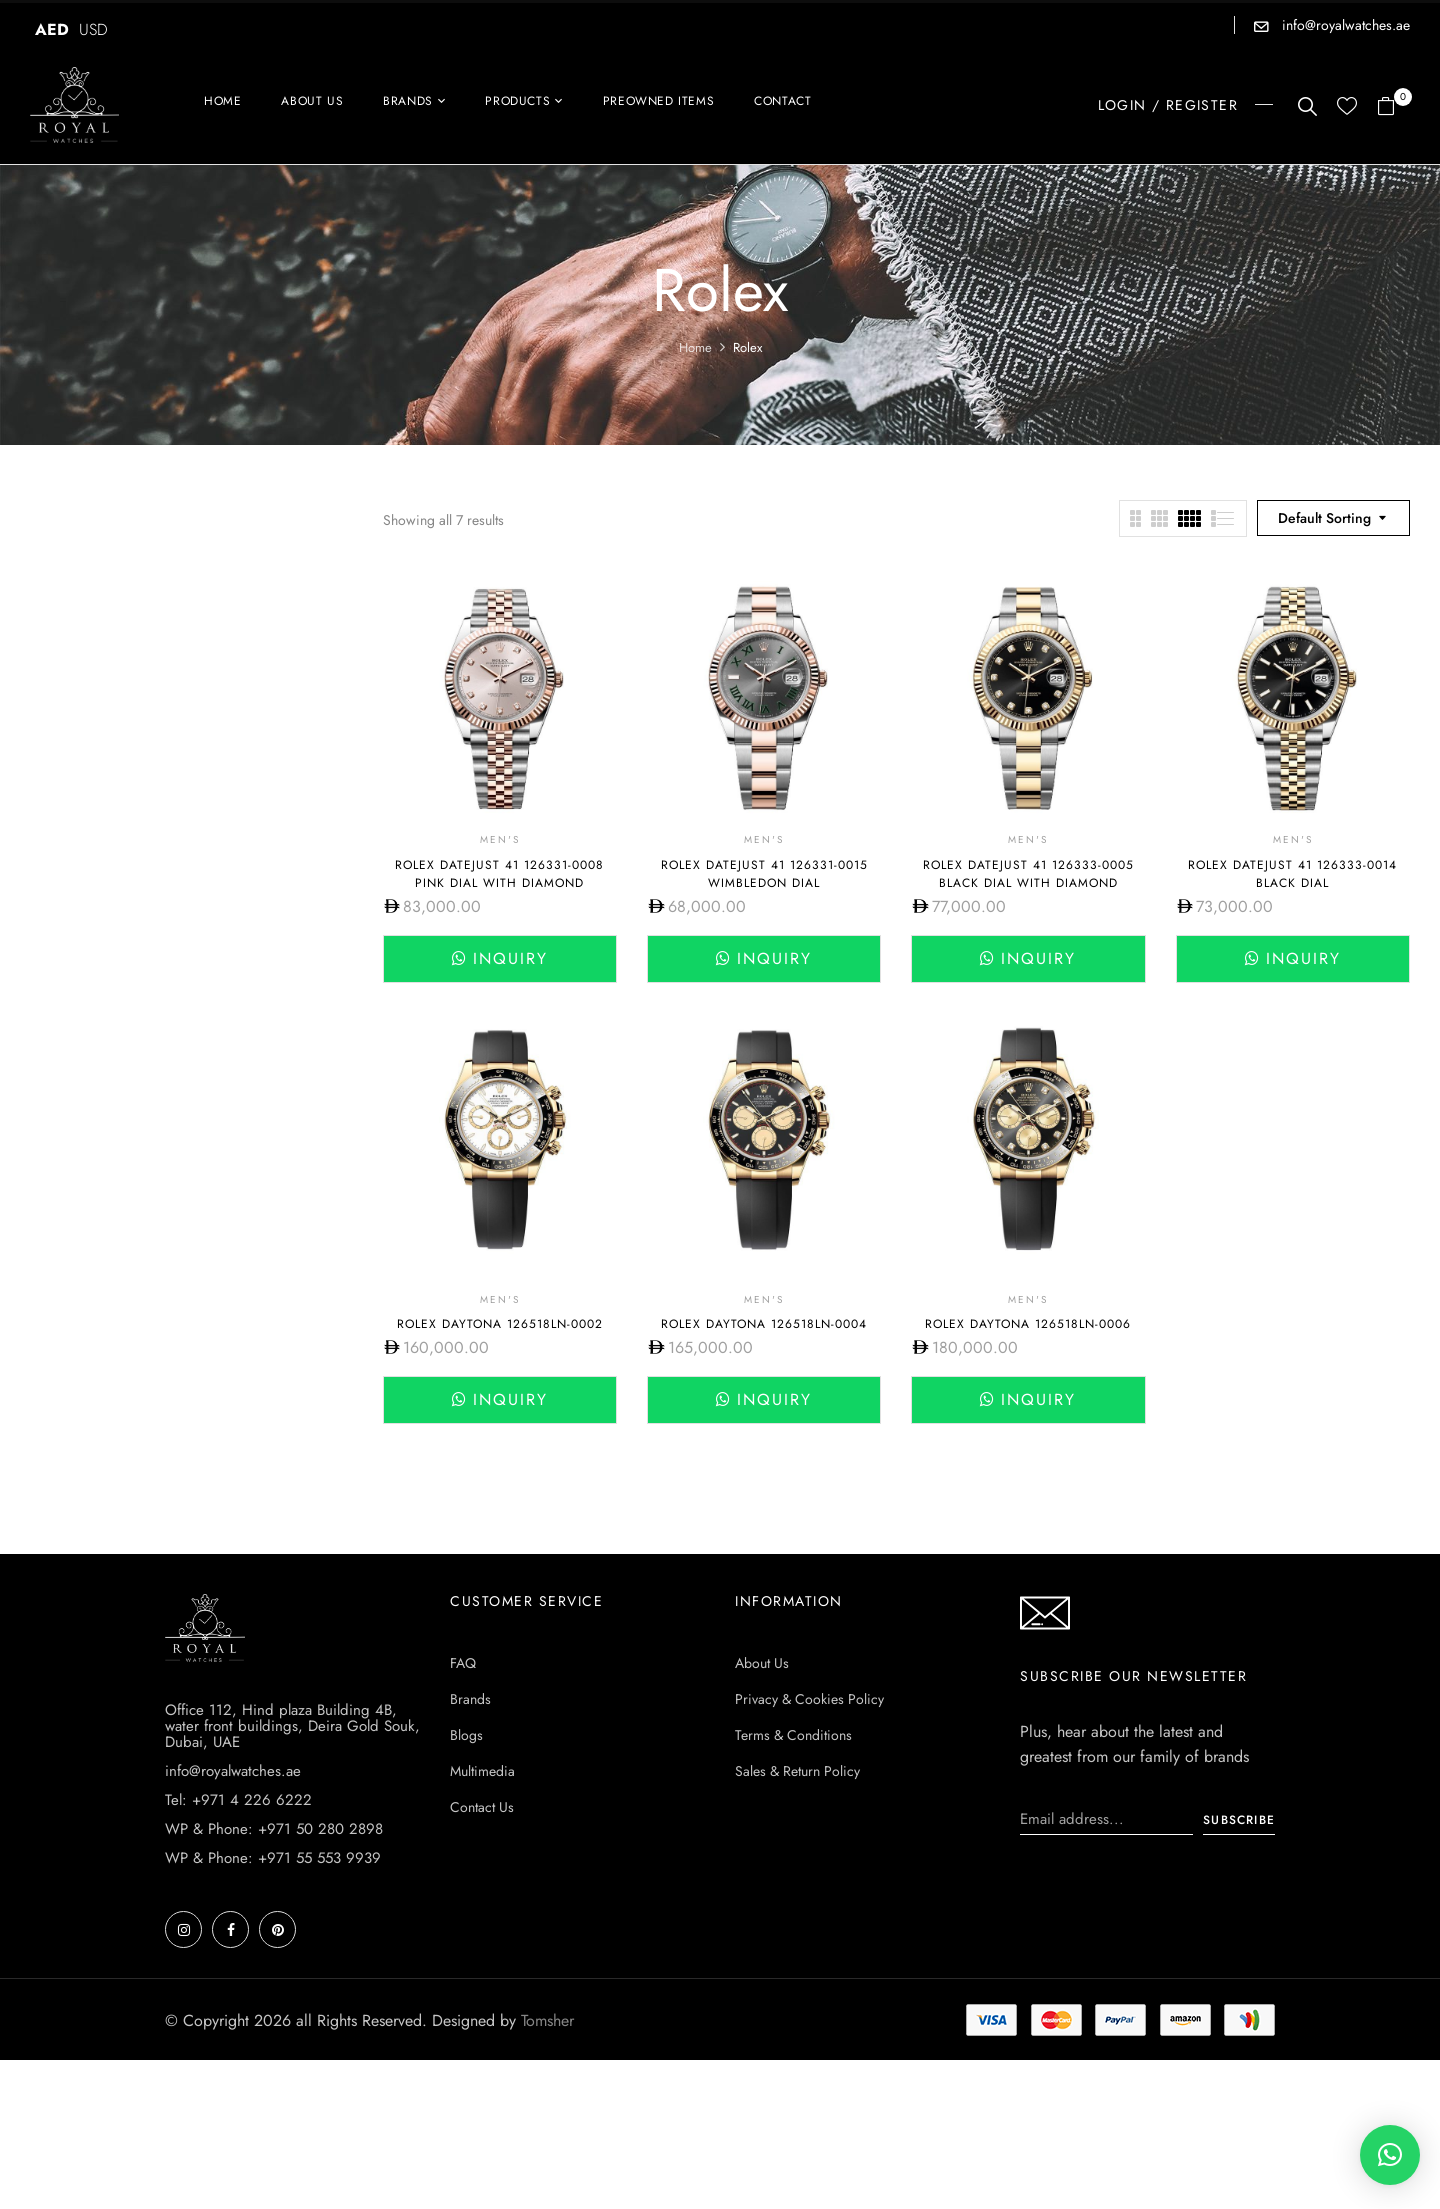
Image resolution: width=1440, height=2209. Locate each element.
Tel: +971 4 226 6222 (238, 1800)
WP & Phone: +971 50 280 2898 (274, 1829)
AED (52, 29)
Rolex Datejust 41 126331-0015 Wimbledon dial (764, 874)
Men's (500, 839)
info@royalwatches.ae (1344, 25)
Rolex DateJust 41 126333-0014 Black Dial (1292, 874)
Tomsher (547, 2020)
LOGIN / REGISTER (1168, 105)
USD (93, 29)
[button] (1393, 107)
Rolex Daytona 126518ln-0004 (764, 1324)
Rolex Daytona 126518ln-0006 (1028, 1324)
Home (695, 347)
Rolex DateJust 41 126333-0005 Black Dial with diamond (1028, 874)
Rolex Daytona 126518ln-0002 (500, 1324)
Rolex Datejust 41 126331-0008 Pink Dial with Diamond (499, 874)
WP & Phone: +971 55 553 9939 (273, 1858)
